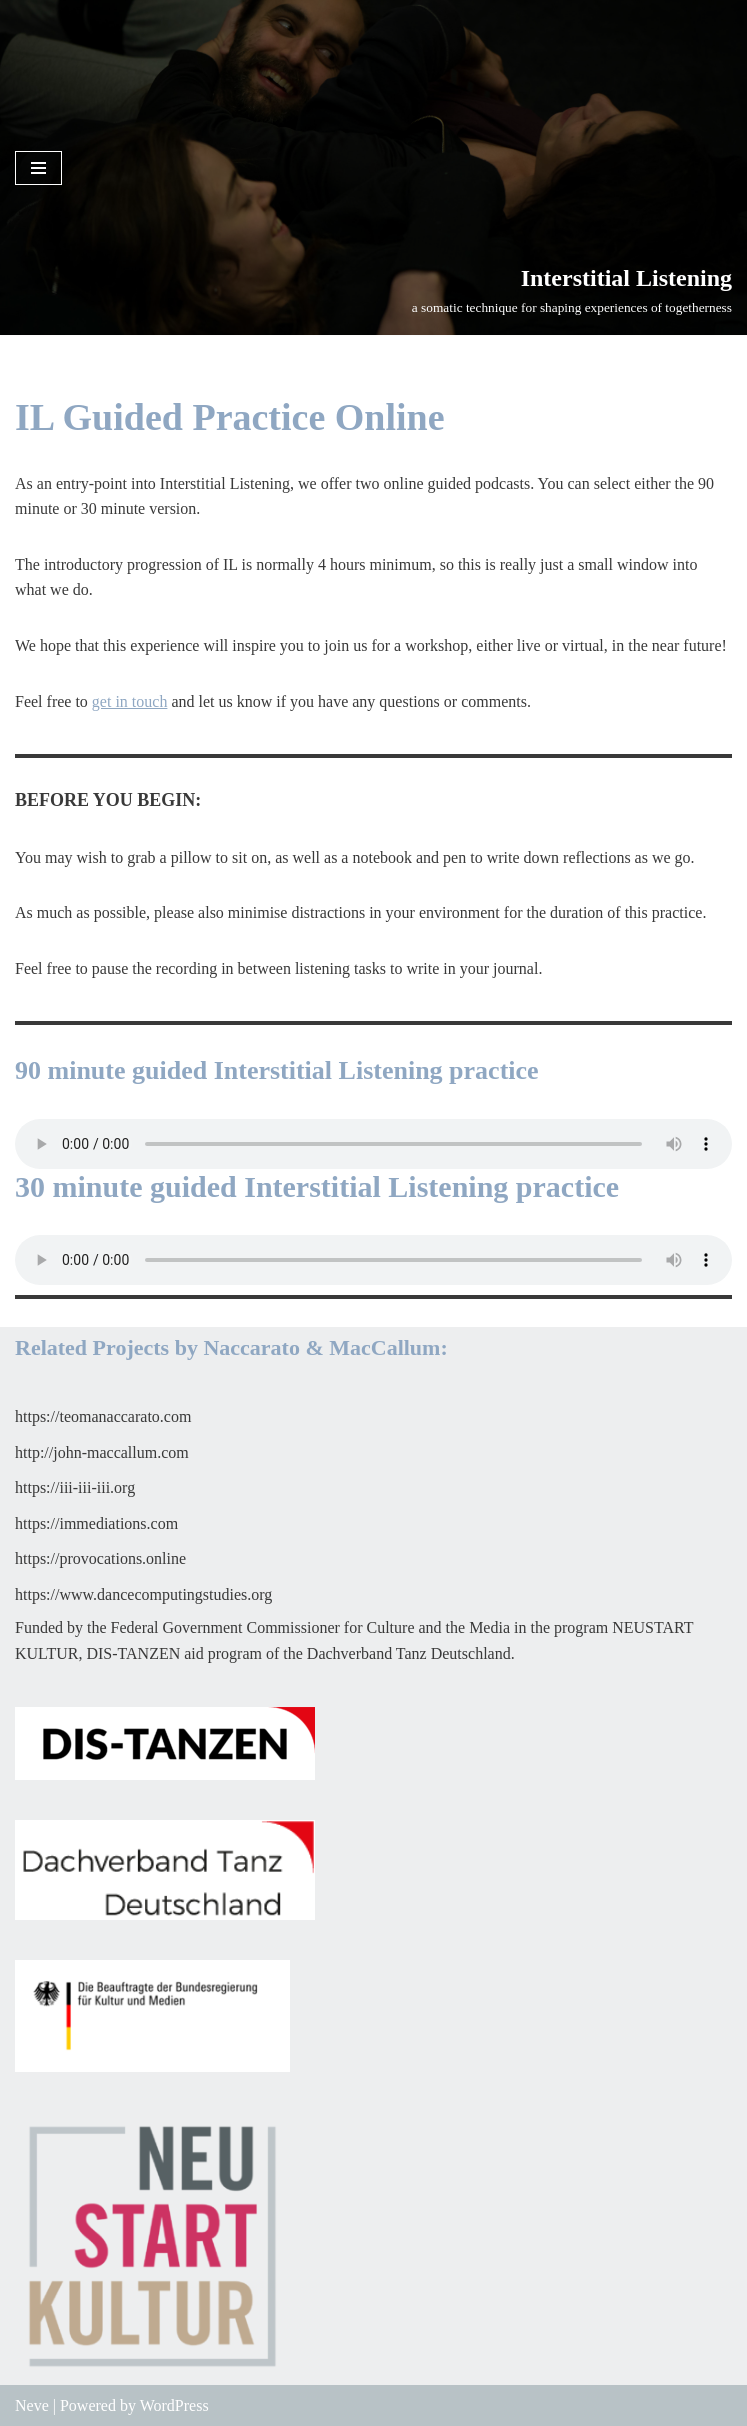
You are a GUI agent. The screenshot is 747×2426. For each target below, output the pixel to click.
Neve (32, 2405)
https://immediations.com (96, 1523)
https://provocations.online (100, 1558)
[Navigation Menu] (38, 168)
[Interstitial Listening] (572, 289)
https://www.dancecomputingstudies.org (143, 1594)
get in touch (130, 701)
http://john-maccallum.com (102, 1452)
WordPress (174, 2405)
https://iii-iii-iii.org (75, 1487)
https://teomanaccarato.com (103, 1416)
